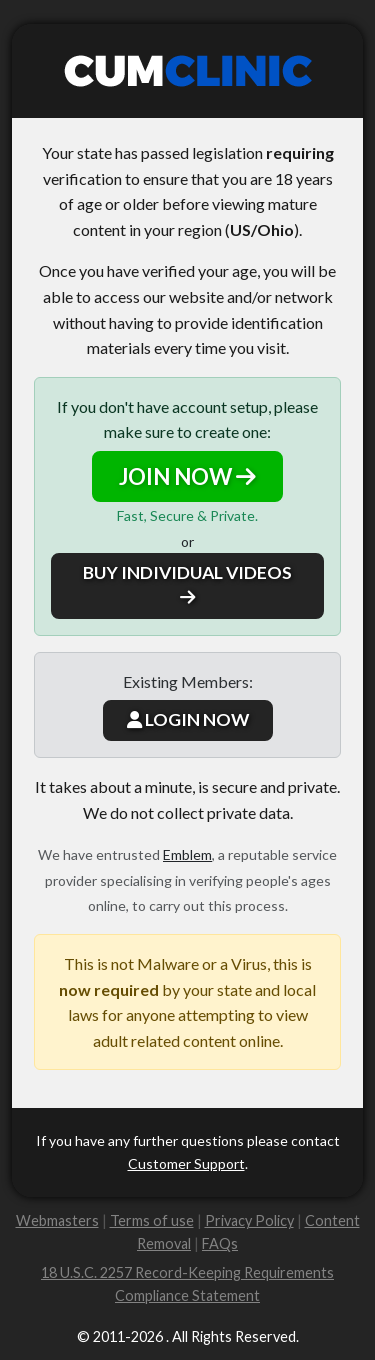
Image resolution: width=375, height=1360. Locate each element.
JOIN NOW (187, 476)
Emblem (187, 854)
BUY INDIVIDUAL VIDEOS (187, 584)
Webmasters (57, 1220)
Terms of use (152, 1220)
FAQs (220, 1243)
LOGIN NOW (188, 719)
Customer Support (186, 1163)
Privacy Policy (249, 1220)
